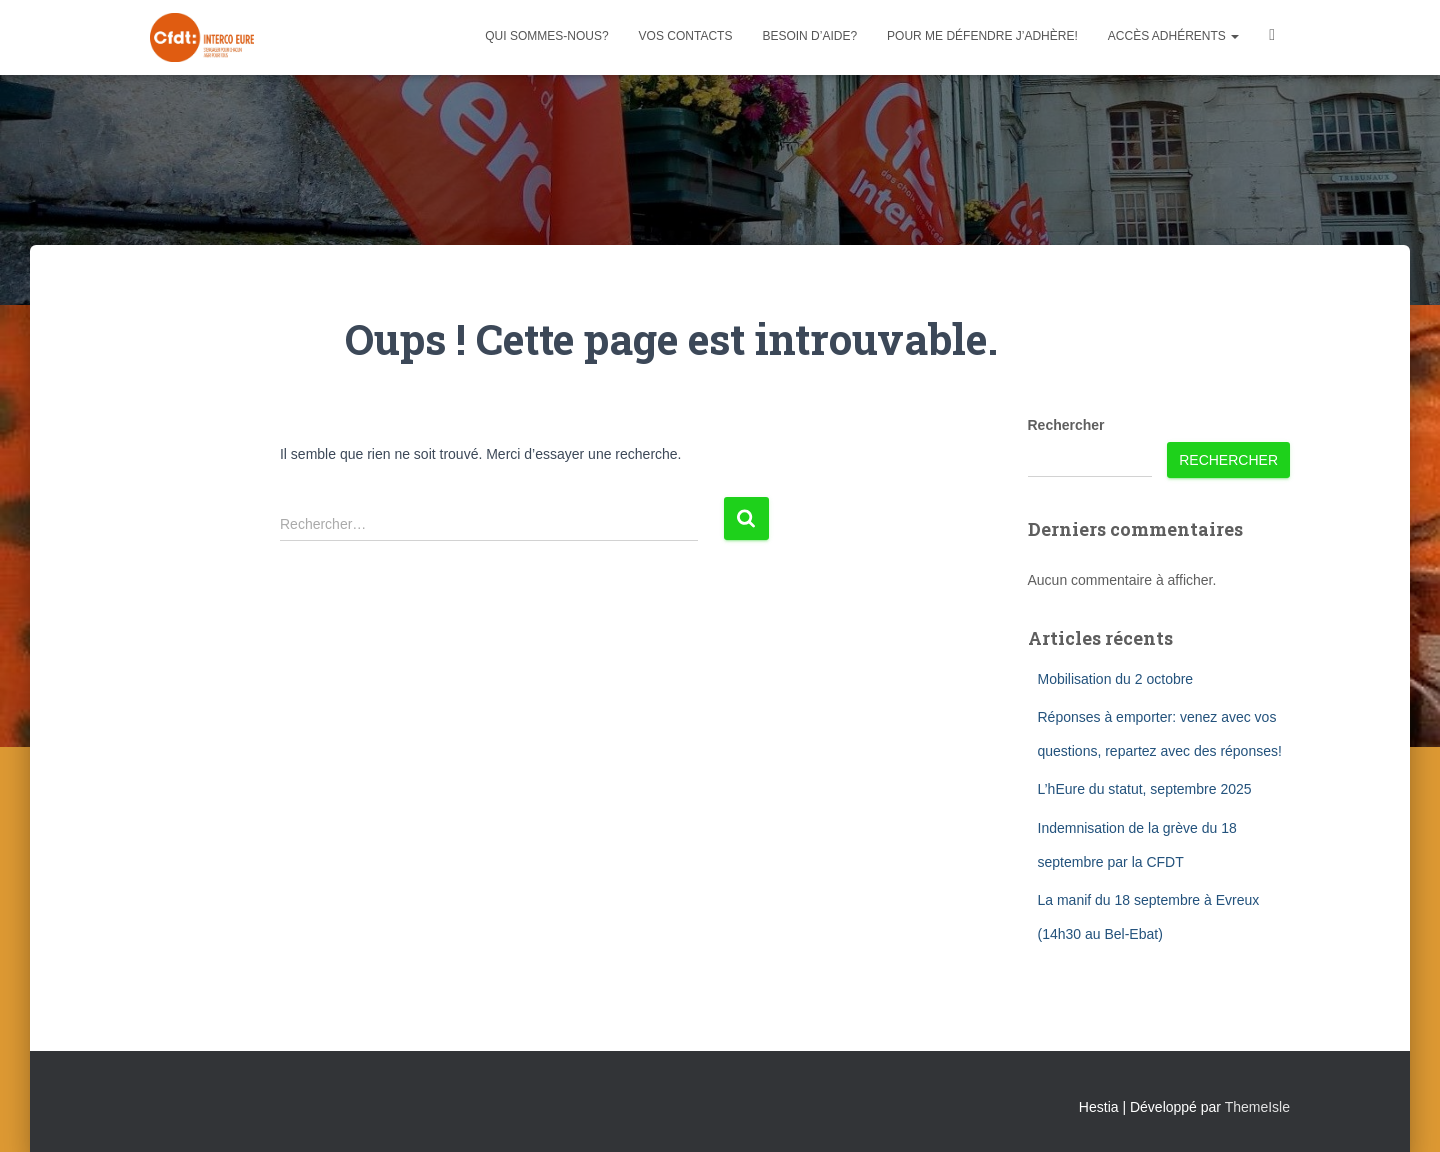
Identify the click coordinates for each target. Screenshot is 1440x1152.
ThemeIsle (1257, 1107)
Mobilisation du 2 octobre (1116, 679)
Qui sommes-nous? (546, 36)
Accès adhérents (1173, 36)
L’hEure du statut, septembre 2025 (1145, 789)
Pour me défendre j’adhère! (982, 36)
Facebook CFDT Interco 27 (1272, 37)
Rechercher (1066, 425)
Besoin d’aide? (809, 36)
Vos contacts (686, 36)
